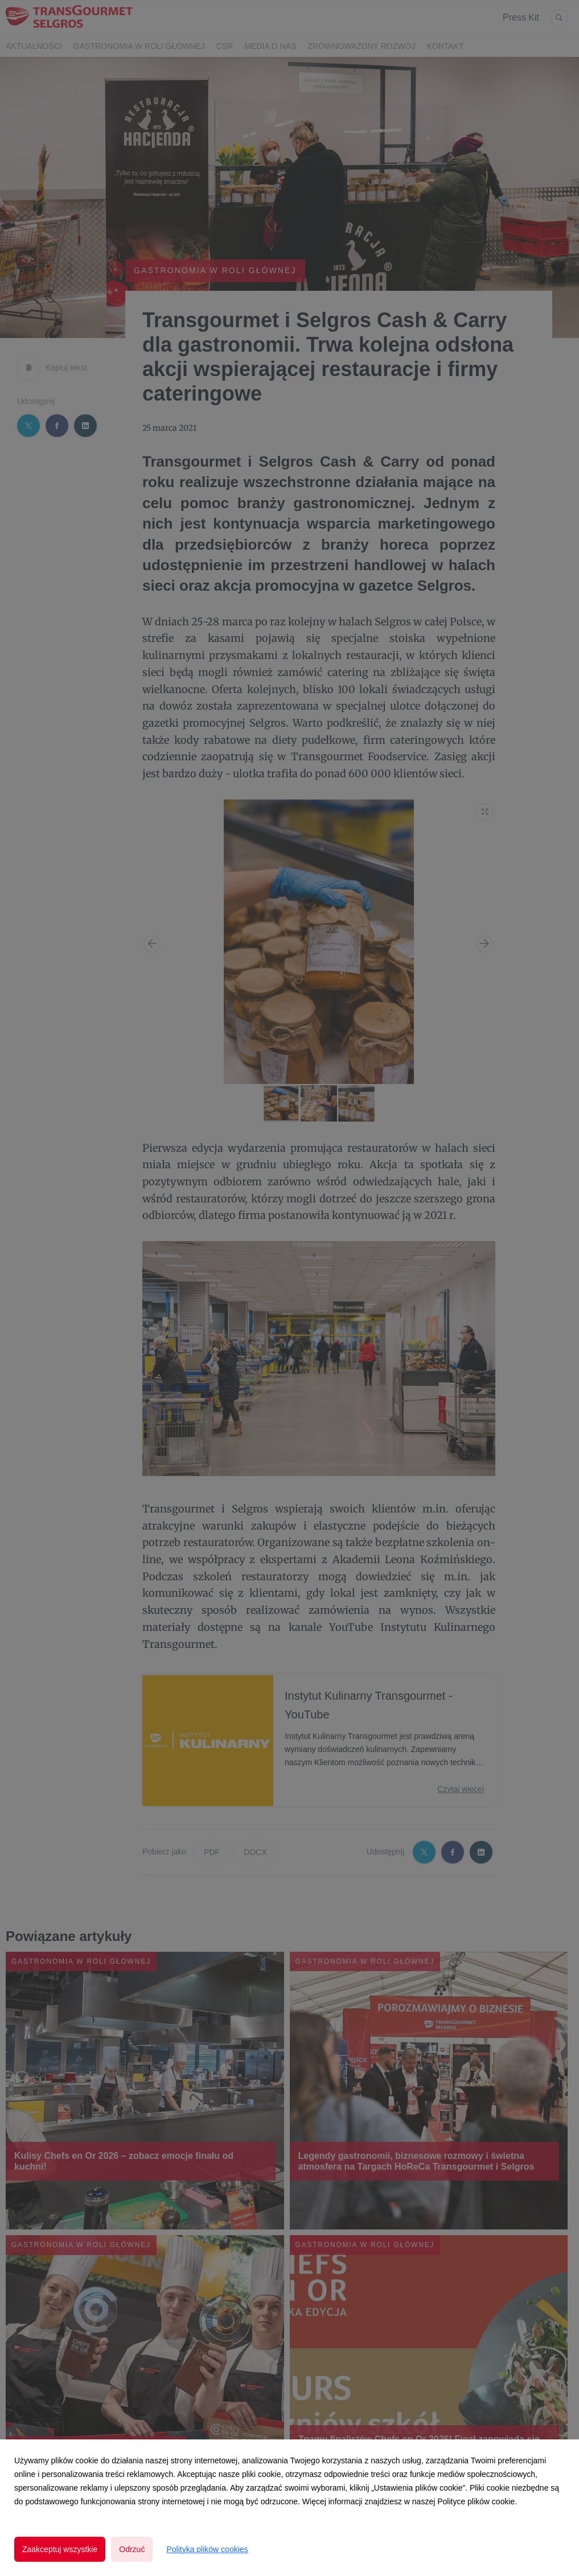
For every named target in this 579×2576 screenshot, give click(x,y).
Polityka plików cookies (207, 2549)
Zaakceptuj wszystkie (59, 2549)
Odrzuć (132, 2549)
